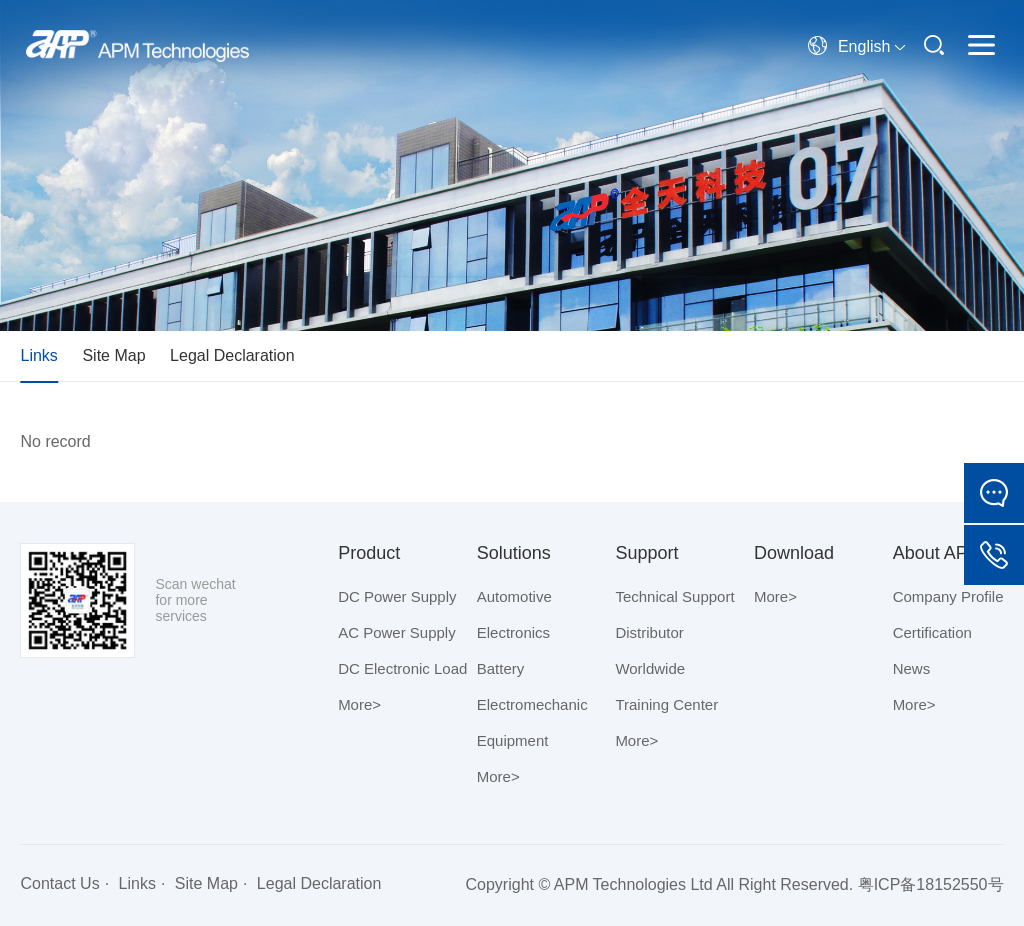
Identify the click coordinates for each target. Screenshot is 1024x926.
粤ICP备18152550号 (931, 884)
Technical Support (674, 596)
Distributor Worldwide (650, 650)
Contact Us (59, 883)
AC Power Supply (397, 632)
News (912, 668)
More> (359, 704)
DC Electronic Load (402, 668)
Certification (932, 632)
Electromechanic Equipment (532, 722)
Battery (501, 668)
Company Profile (948, 596)
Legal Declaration (232, 355)
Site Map (113, 355)
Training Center (666, 704)
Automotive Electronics (514, 614)
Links (38, 355)
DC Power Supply (397, 596)
